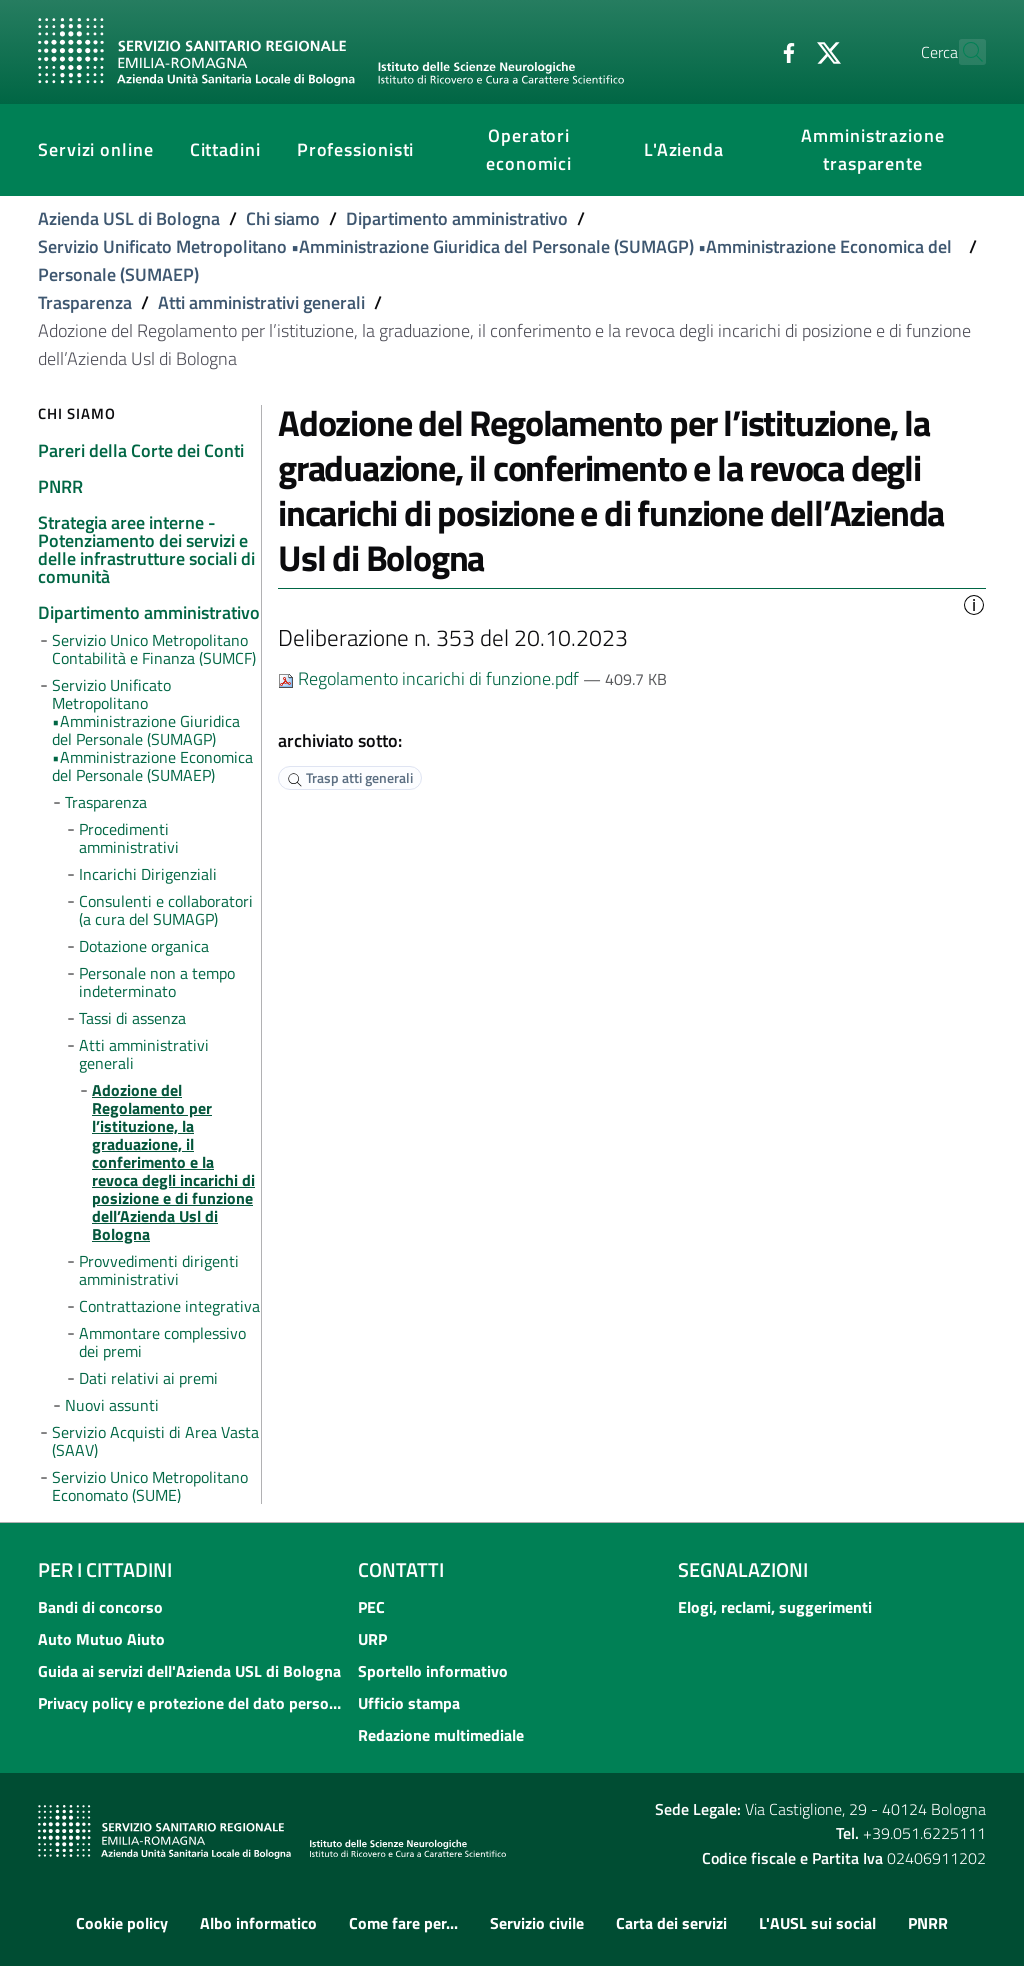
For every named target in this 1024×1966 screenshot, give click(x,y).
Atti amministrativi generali (261, 302)
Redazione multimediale (441, 1735)
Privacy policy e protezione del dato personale (192, 1703)
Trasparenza (85, 302)
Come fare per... (403, 1923)
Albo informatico (258, 1923)
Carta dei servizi (671, 1923)
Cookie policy (122, 1923)
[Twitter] (785, 51)
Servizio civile (537, 1923)
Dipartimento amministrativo (457, 218)
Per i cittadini (105, 1569)
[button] (974, 603)
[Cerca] (962, 52)
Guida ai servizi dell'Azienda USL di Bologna (189, 1671)
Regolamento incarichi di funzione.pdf (430, 678)
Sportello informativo (433, 1671)
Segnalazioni (743, 1569)
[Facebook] (745, 51)
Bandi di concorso (100, 1607)
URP (372, 1639)
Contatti (401, 1569)
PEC (371, 1607)
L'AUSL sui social (817, 1923)
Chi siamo (283, 218)
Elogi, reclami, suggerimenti (775, 1607)
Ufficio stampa (409, 1703)
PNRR (928, 1923)
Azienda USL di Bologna (129, 218)
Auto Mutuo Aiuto (101, 1639)
